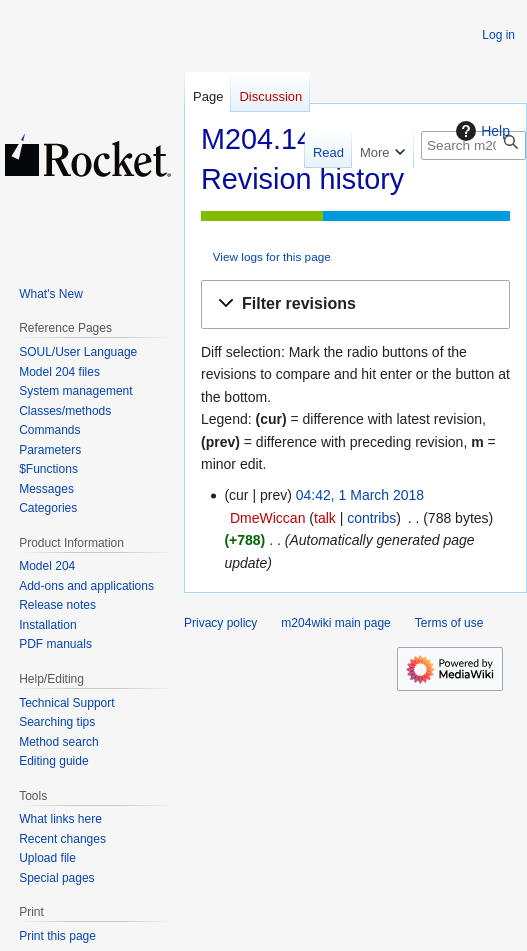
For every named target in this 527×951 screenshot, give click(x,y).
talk (325, 518)
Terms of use (449, 623)
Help (480, 131)
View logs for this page (272, 256)
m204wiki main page (335, 623)
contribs (371, 518)
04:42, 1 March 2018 (360, 495)
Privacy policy (220, 623)
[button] (355, 304)
